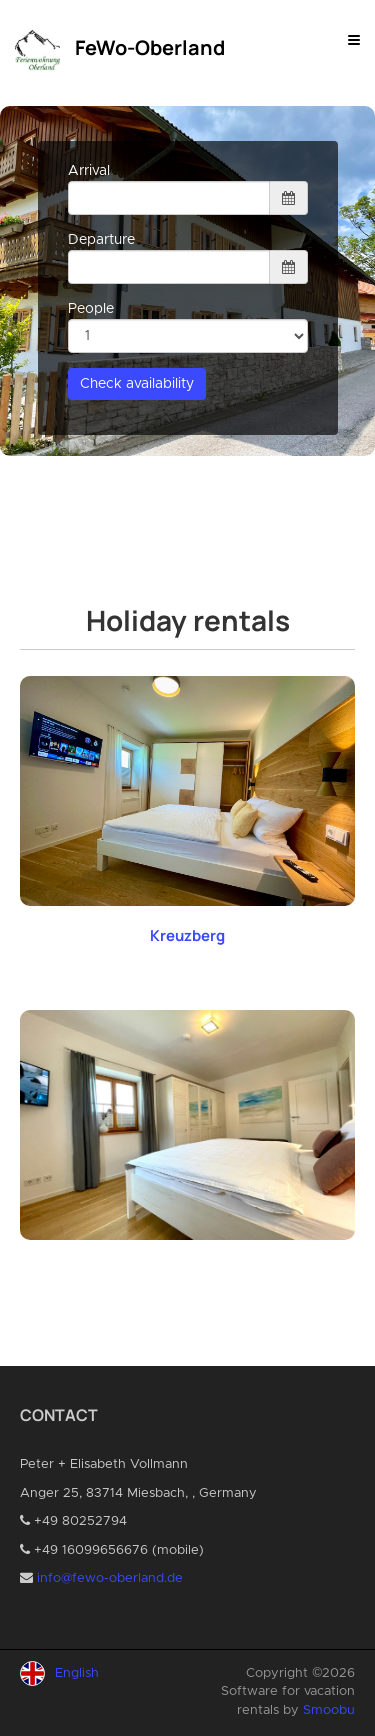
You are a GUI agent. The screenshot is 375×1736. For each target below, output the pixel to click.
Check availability (137, 384)
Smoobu (329, 1710)
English (77, 1673)
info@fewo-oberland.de (110, 1578)
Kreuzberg (187, 935)
